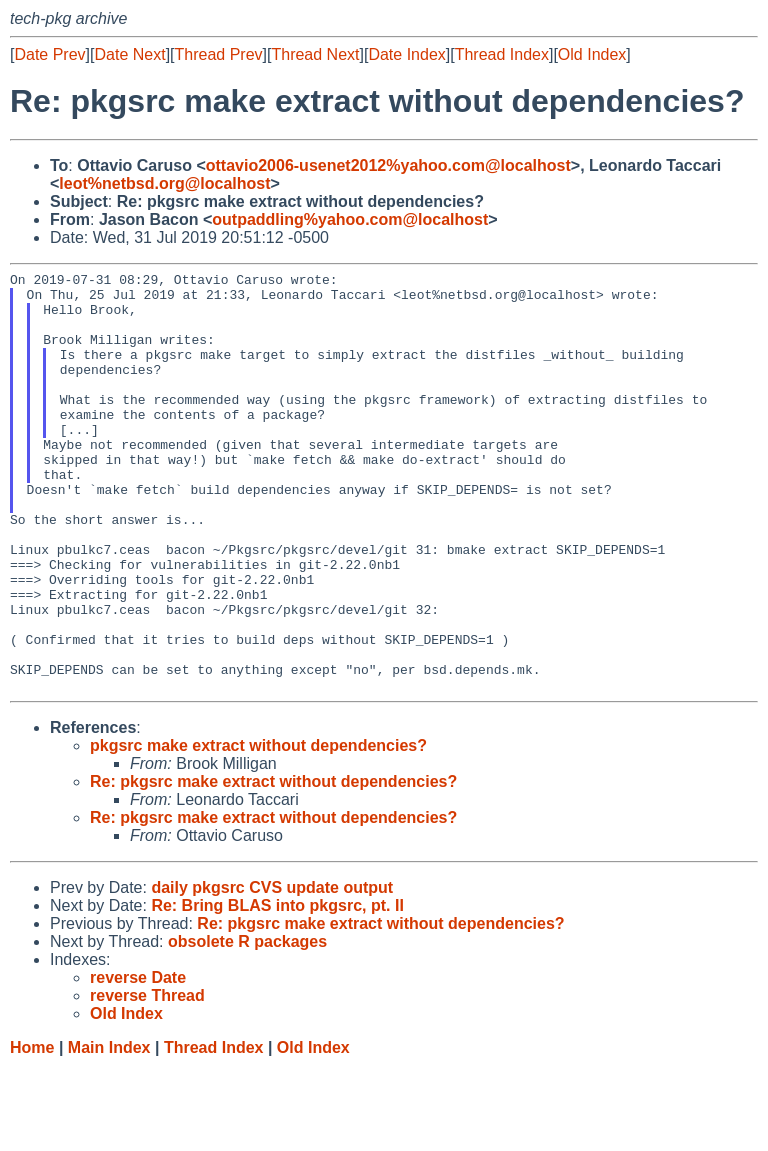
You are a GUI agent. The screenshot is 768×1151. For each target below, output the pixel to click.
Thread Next (315, 54)
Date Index (406, 54)
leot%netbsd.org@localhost (164, 183)
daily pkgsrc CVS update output (272, 971)
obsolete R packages (247, 1025)
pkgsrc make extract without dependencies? (258, 829)
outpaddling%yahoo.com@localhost (350, 219)
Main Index (109, 1131)
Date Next (129, 54)
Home (32, 1131)
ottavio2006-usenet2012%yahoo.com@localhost (388, 165)
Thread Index (502, 54)
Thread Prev (219, 54)
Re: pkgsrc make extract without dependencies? (273, 865)
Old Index (592, 54)
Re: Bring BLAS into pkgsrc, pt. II (277, 989)
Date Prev (49, 54)
